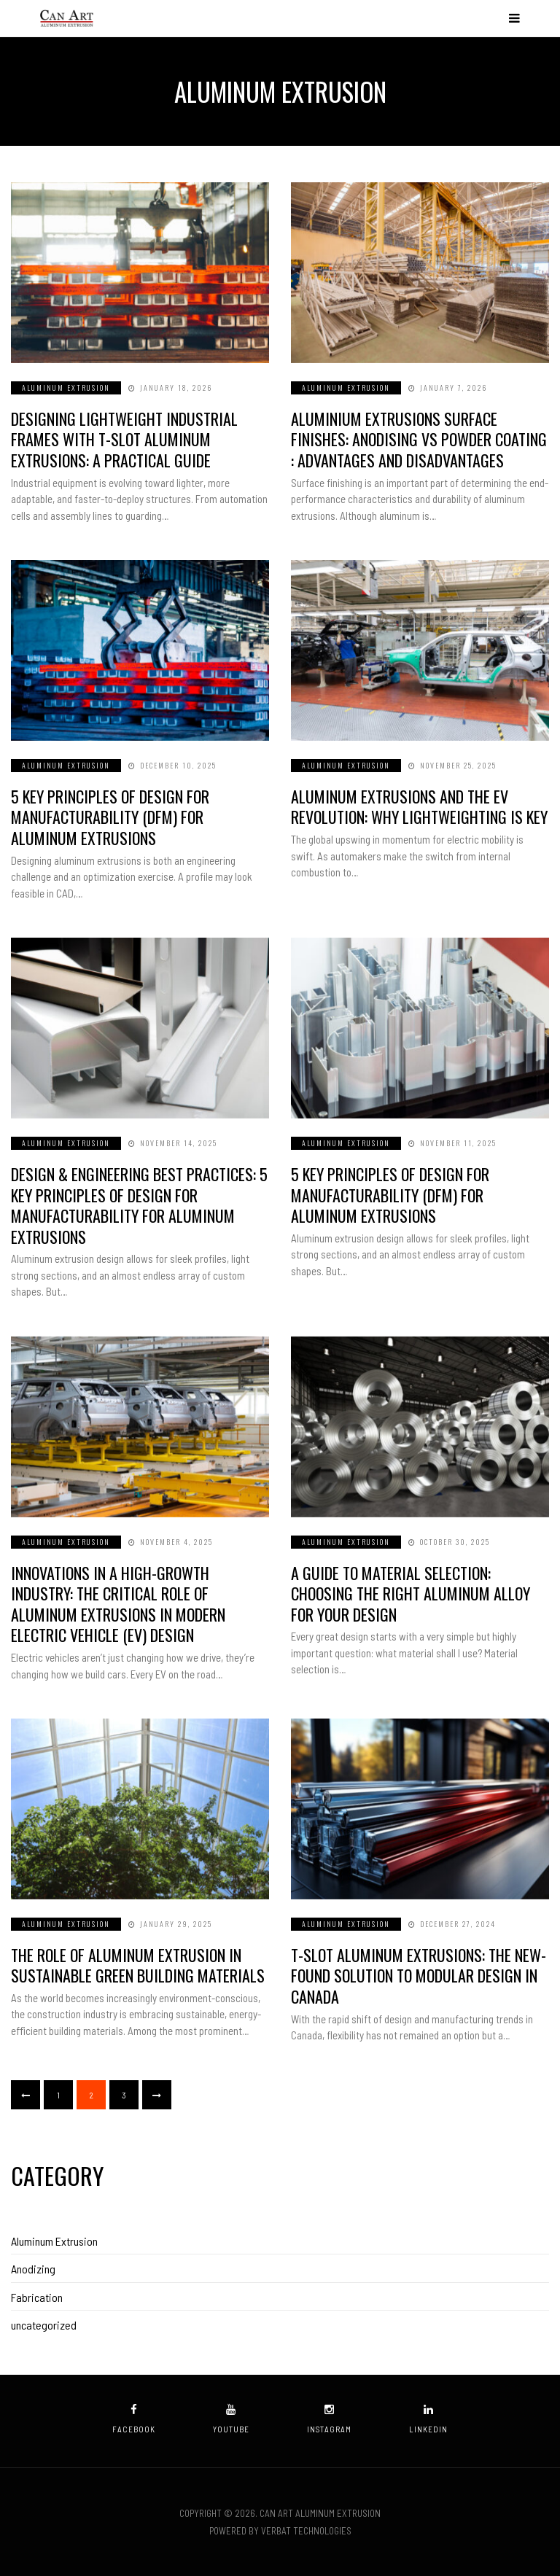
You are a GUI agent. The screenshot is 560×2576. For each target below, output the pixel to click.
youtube (231, 2419)
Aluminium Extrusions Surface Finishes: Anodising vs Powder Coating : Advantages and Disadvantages (419, 439)
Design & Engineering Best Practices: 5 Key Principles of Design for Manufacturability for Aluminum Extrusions (139, 1205)
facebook (133, 2419)
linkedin (428, 2419)
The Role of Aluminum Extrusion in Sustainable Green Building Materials (138, 1965)
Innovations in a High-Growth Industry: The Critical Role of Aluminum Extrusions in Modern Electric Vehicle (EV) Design (118, 1604)
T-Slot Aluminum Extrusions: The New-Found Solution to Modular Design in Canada (418, 1975)
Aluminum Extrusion (66, 387)
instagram (329, 2419)
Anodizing (33, 2269)
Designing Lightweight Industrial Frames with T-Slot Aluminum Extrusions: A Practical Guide (124, 439)
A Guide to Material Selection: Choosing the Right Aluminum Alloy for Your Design (410, 1593)
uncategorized (44, 2325)
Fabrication (37, 2297)
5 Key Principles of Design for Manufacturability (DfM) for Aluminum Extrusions (110, 817)
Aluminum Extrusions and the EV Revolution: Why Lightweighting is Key (419, 807)
